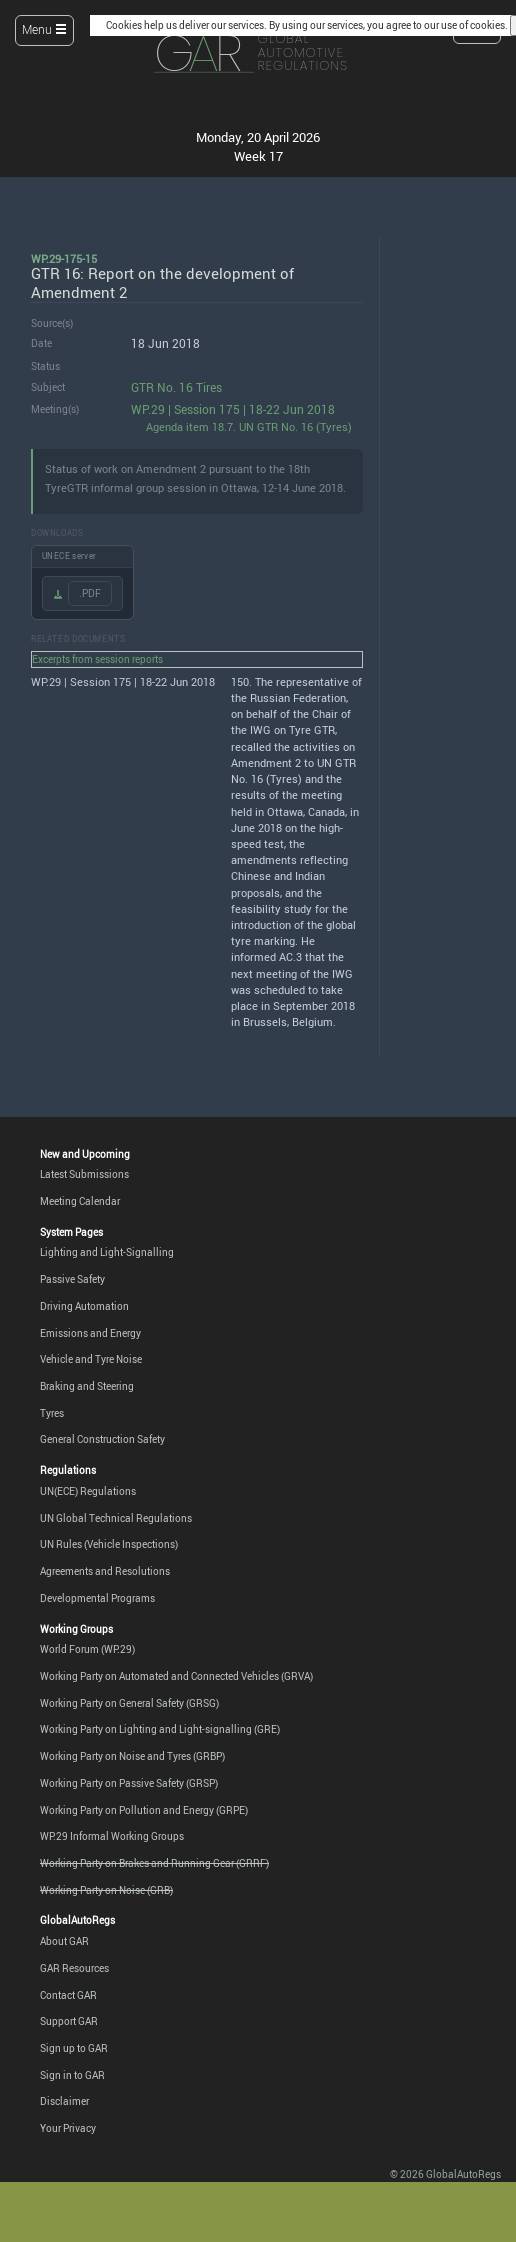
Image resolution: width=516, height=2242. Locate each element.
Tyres (52, 1413)
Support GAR (69, 2021)
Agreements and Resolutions (105, 1571)
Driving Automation (84, 1306)
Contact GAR (68, 1995)
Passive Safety (72, 1279)
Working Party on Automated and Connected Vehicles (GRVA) (176, 1676)
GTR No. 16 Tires (176, 387)
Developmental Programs (97, 1598)
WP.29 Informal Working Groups (112, 1836)
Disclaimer (64, 2101)
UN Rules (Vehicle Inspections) (109, 1544)
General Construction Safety (102, 1439)
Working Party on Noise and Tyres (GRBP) (132, 1756)
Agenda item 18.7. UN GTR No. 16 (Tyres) (249, 426)
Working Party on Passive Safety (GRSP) (129, 1783)
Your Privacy (68, 2128)
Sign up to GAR (74, 2048)
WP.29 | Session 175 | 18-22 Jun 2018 (233, 409)
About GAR (64, 1941)
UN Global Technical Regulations (116, 1518)
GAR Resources (74, 1968)
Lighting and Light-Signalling (107, 1252)
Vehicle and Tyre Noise (91, 1359)
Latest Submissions (84, 1174)
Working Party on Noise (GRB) (106, 1890)
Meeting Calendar (80, 1201)
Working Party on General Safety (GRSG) (129, 1703)
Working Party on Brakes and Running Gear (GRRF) (154, 1863)
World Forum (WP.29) (87, 1649)
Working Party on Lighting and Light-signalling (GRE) (160, 1729)
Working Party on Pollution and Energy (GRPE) (144, 1810)
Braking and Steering (87, 1386)
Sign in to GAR (72, 2075)
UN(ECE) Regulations (88, 1491)
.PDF (90, 593)
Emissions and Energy (90, 1333)
